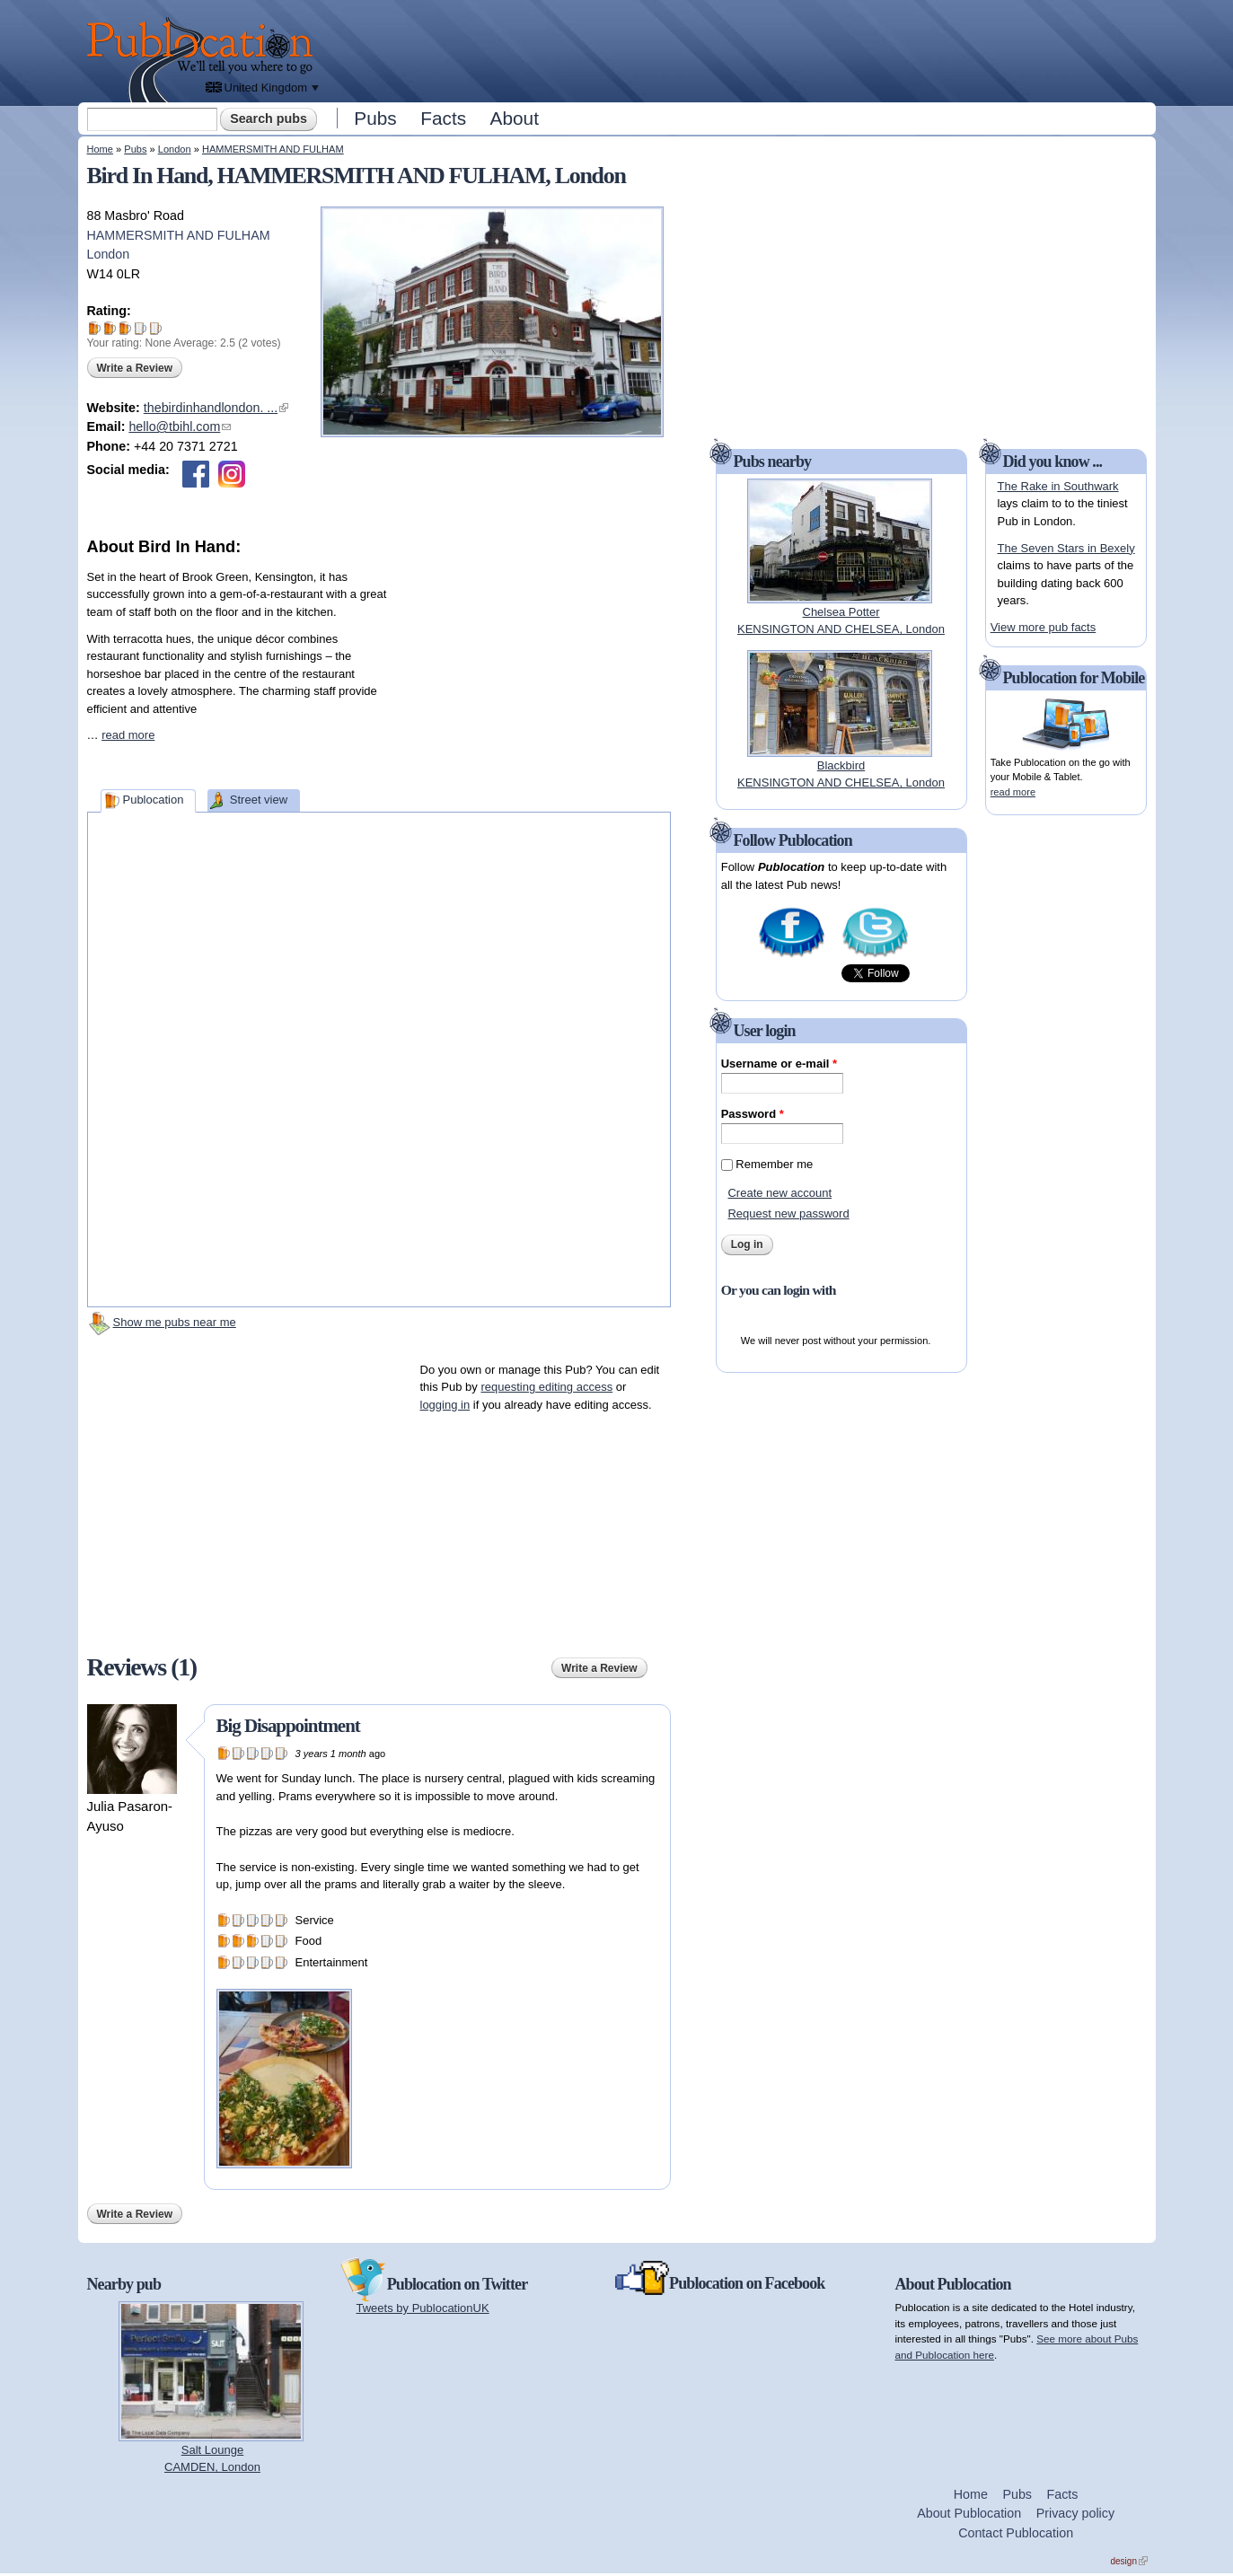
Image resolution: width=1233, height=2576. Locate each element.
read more (127, 735)
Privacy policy (1075, 2513)
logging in (445, 1404)
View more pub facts (1043, 627)
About (514, 118)
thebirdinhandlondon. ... (216, 407)
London (174, 149)
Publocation (152, 799)
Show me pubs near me (174, 1322)
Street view (258, 799)
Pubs (375, 118)
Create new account (779, 1193)
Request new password (788, 1213)
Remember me (774, 1164)
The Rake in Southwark (1057, 486)
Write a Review (134, 368)
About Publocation (969, 2513)
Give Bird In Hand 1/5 (94, 328)
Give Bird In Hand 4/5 (140, 328)
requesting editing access (546, 1387)
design (1129, 2561)
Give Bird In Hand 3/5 (125, 328)
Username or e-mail (779, 1063)
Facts (443, 118)
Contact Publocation (1015, 2533)
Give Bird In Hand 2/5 (110, 328)
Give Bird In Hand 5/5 (155, 328)
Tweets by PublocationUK (423, 2308)
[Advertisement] (739, 49)
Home (100, 149)
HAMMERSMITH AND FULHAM (273, 149)
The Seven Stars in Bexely (1065, 548)
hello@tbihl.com (179, 426)
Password (752, 1114)
